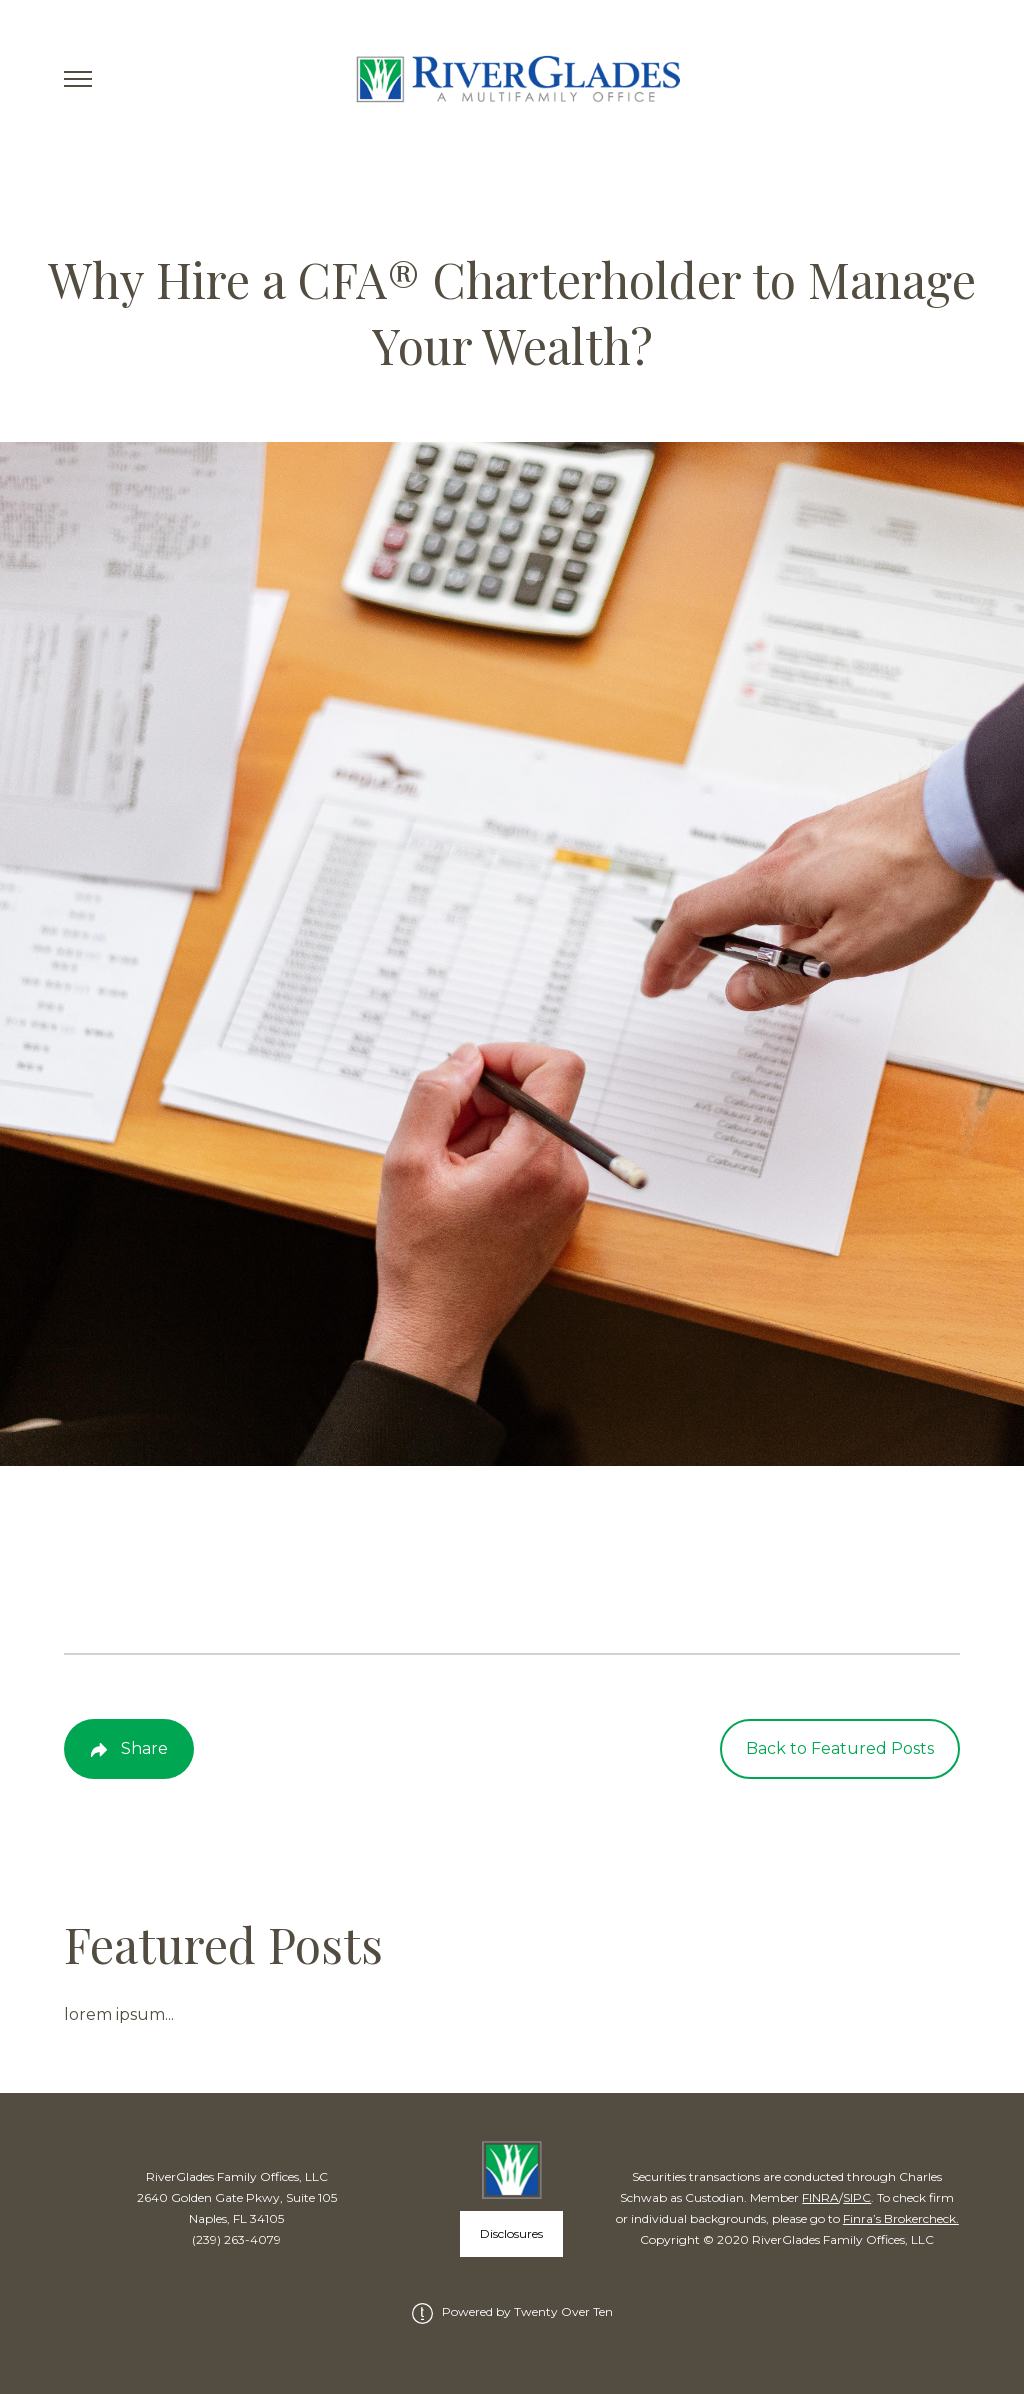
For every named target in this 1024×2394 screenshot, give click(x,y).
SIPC (857, 2197)
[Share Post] (129, 1749)
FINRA (820, 2197)
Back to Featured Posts (840, 1748)
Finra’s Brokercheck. (901, 2218)
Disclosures (511, 2233)
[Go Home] (512, 79)
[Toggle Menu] (78, 79)
